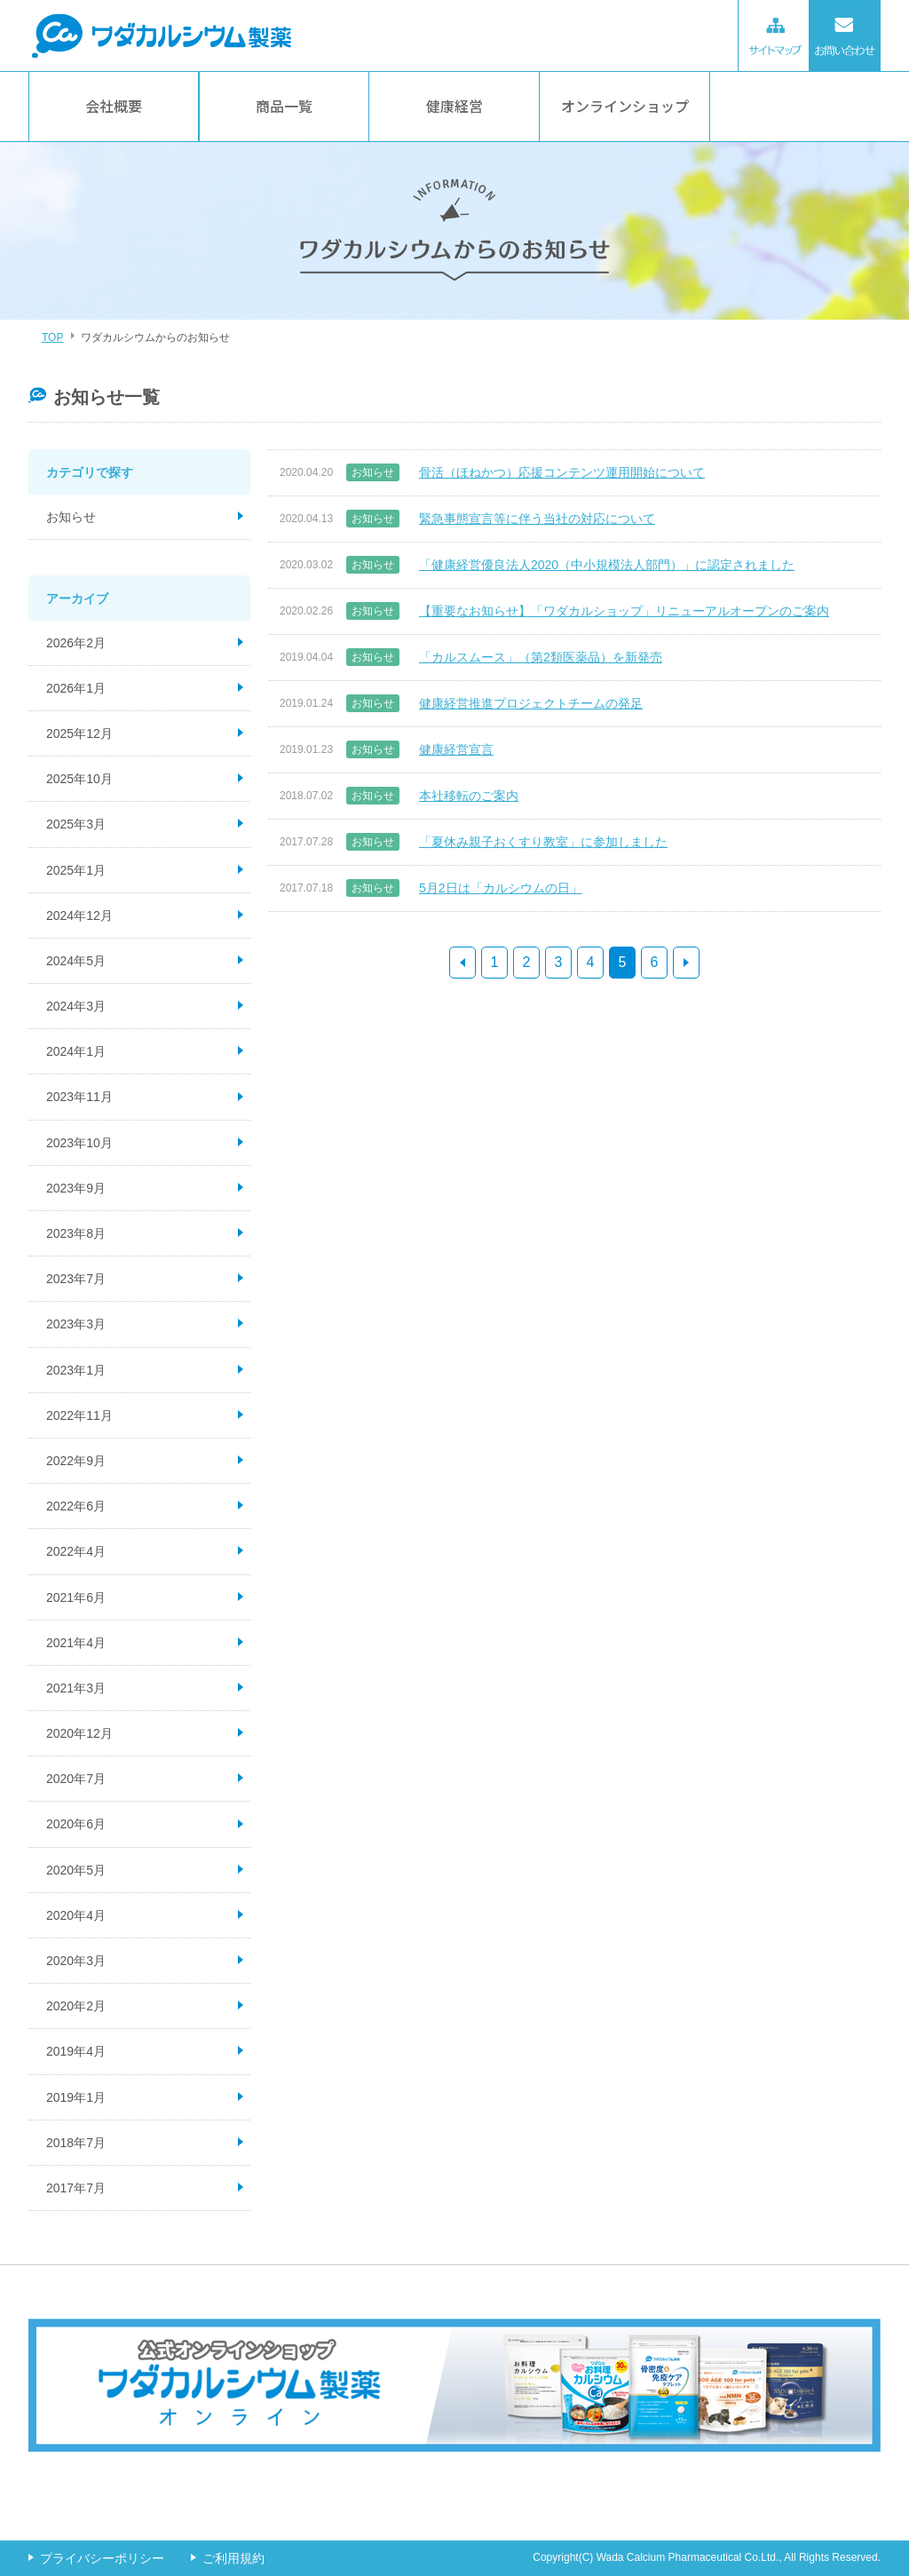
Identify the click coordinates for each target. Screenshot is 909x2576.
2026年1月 (76, 688)
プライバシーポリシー (102, 2558)
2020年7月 (76, 1778)
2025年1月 (76, 870)
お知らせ (71, 517)
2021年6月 (76, 1597)
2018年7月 (76, 2143)
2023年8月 (76, 1233)
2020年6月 (76, 1824)
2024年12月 (79, 915)
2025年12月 (79, 733)
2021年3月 (76, 1688)
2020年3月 (76, 1961)
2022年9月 (76, 1461)
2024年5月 (76, 961)
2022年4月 (76, 1551)
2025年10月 (79, 779)
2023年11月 (79, 1097)
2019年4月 (76, 2051)
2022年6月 (76, 1506)
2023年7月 (76, 1279)
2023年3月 (76, 1324)
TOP (52, 337)
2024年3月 (76, 1006)
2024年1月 (76, 1051)
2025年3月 (76, 824)
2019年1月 (76, 2097)
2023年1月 (76, 1370)
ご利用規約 (233, 2558)
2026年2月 (76, 643)
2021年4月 (76, 1643)
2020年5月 (76, 1870)
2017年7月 (76, 2188)
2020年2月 (76, 2006)
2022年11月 (79, 1415)
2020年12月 (79, 1733)
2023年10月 (79, 1143)
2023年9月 (76, 1188)
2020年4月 (76, 1915)
